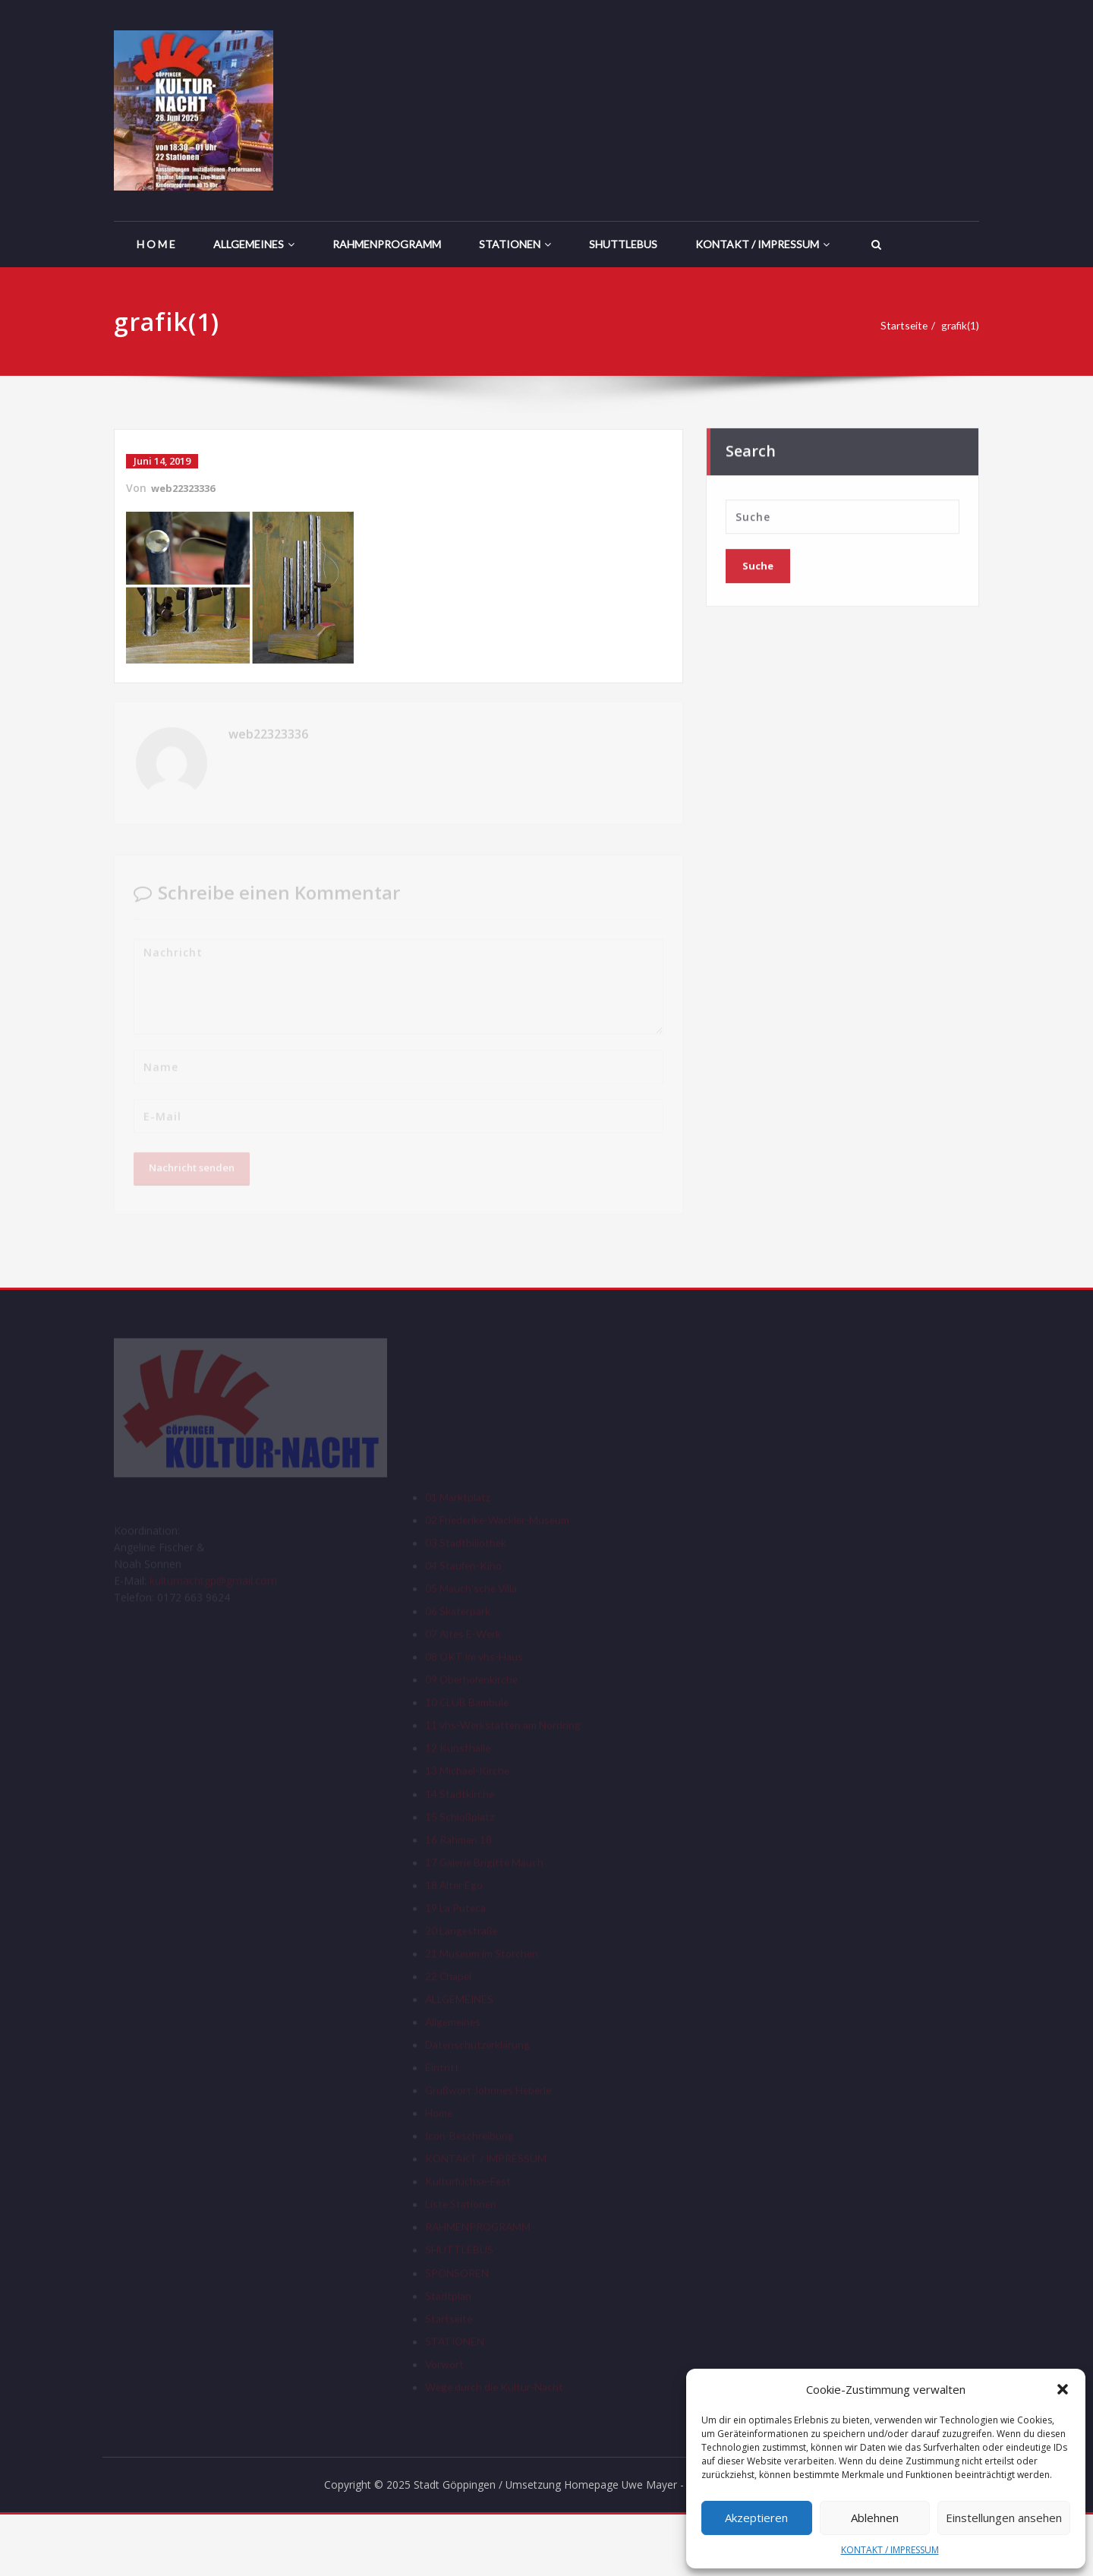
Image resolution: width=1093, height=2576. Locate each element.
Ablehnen (875, 2517)
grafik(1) (964, 326)
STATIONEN (515, 244)
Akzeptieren (756, 2517)
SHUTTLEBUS (623, 244)
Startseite (902, 326)
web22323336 (186, 488)
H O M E (156, 244)
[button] (1062, 2389)
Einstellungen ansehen (1004, 2517)
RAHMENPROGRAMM (386, 244)
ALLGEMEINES (254, 244)
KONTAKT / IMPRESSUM (890, 2549)
